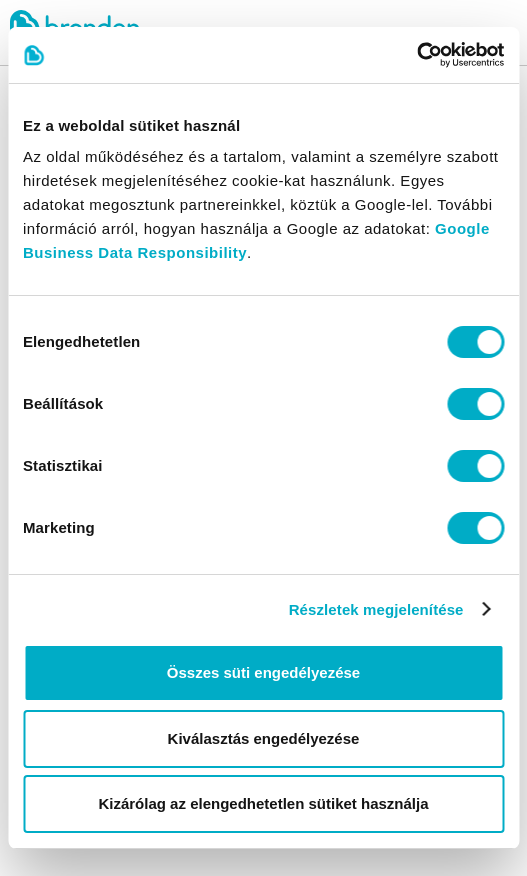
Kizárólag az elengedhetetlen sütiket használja (263, 803)
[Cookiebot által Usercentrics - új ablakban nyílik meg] (416, 55)
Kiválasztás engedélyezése (264, 738)
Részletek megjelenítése (376, 609)
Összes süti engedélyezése (263, 672)
